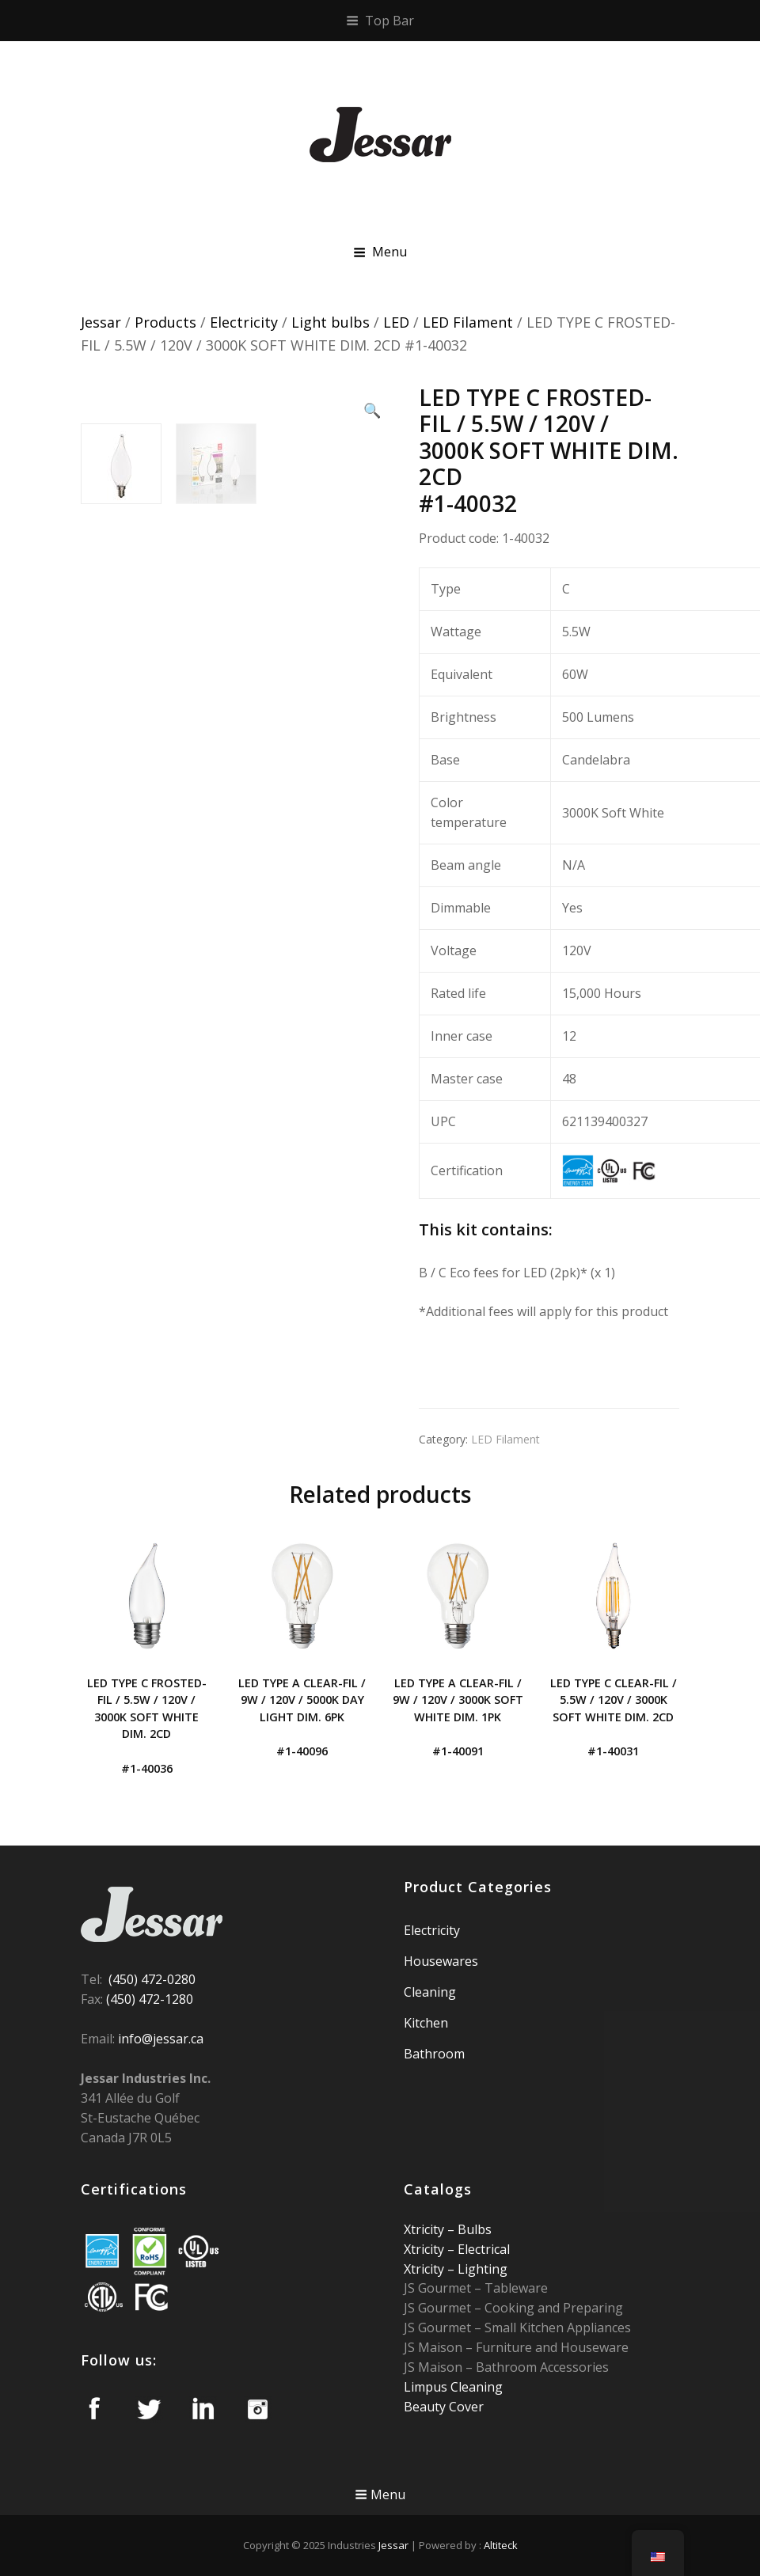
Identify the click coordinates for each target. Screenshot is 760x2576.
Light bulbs (330, 322)
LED (396, 322)
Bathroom (434, 2053)
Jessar (101, 322)
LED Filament (468, 322)
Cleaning (430, 1992)
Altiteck (501, 2545)
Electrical (482, 2249)
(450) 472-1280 (149, 1999)
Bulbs (473, 2229)
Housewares (441, 1961)
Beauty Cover (444, 2406)
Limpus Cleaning (453, 2387)
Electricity (244, 322)
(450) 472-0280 (152, 1979)
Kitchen (426, 2023)
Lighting (480, 2269)
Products (165, 322)
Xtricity (425, 2229)
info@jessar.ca (160, 2038)
